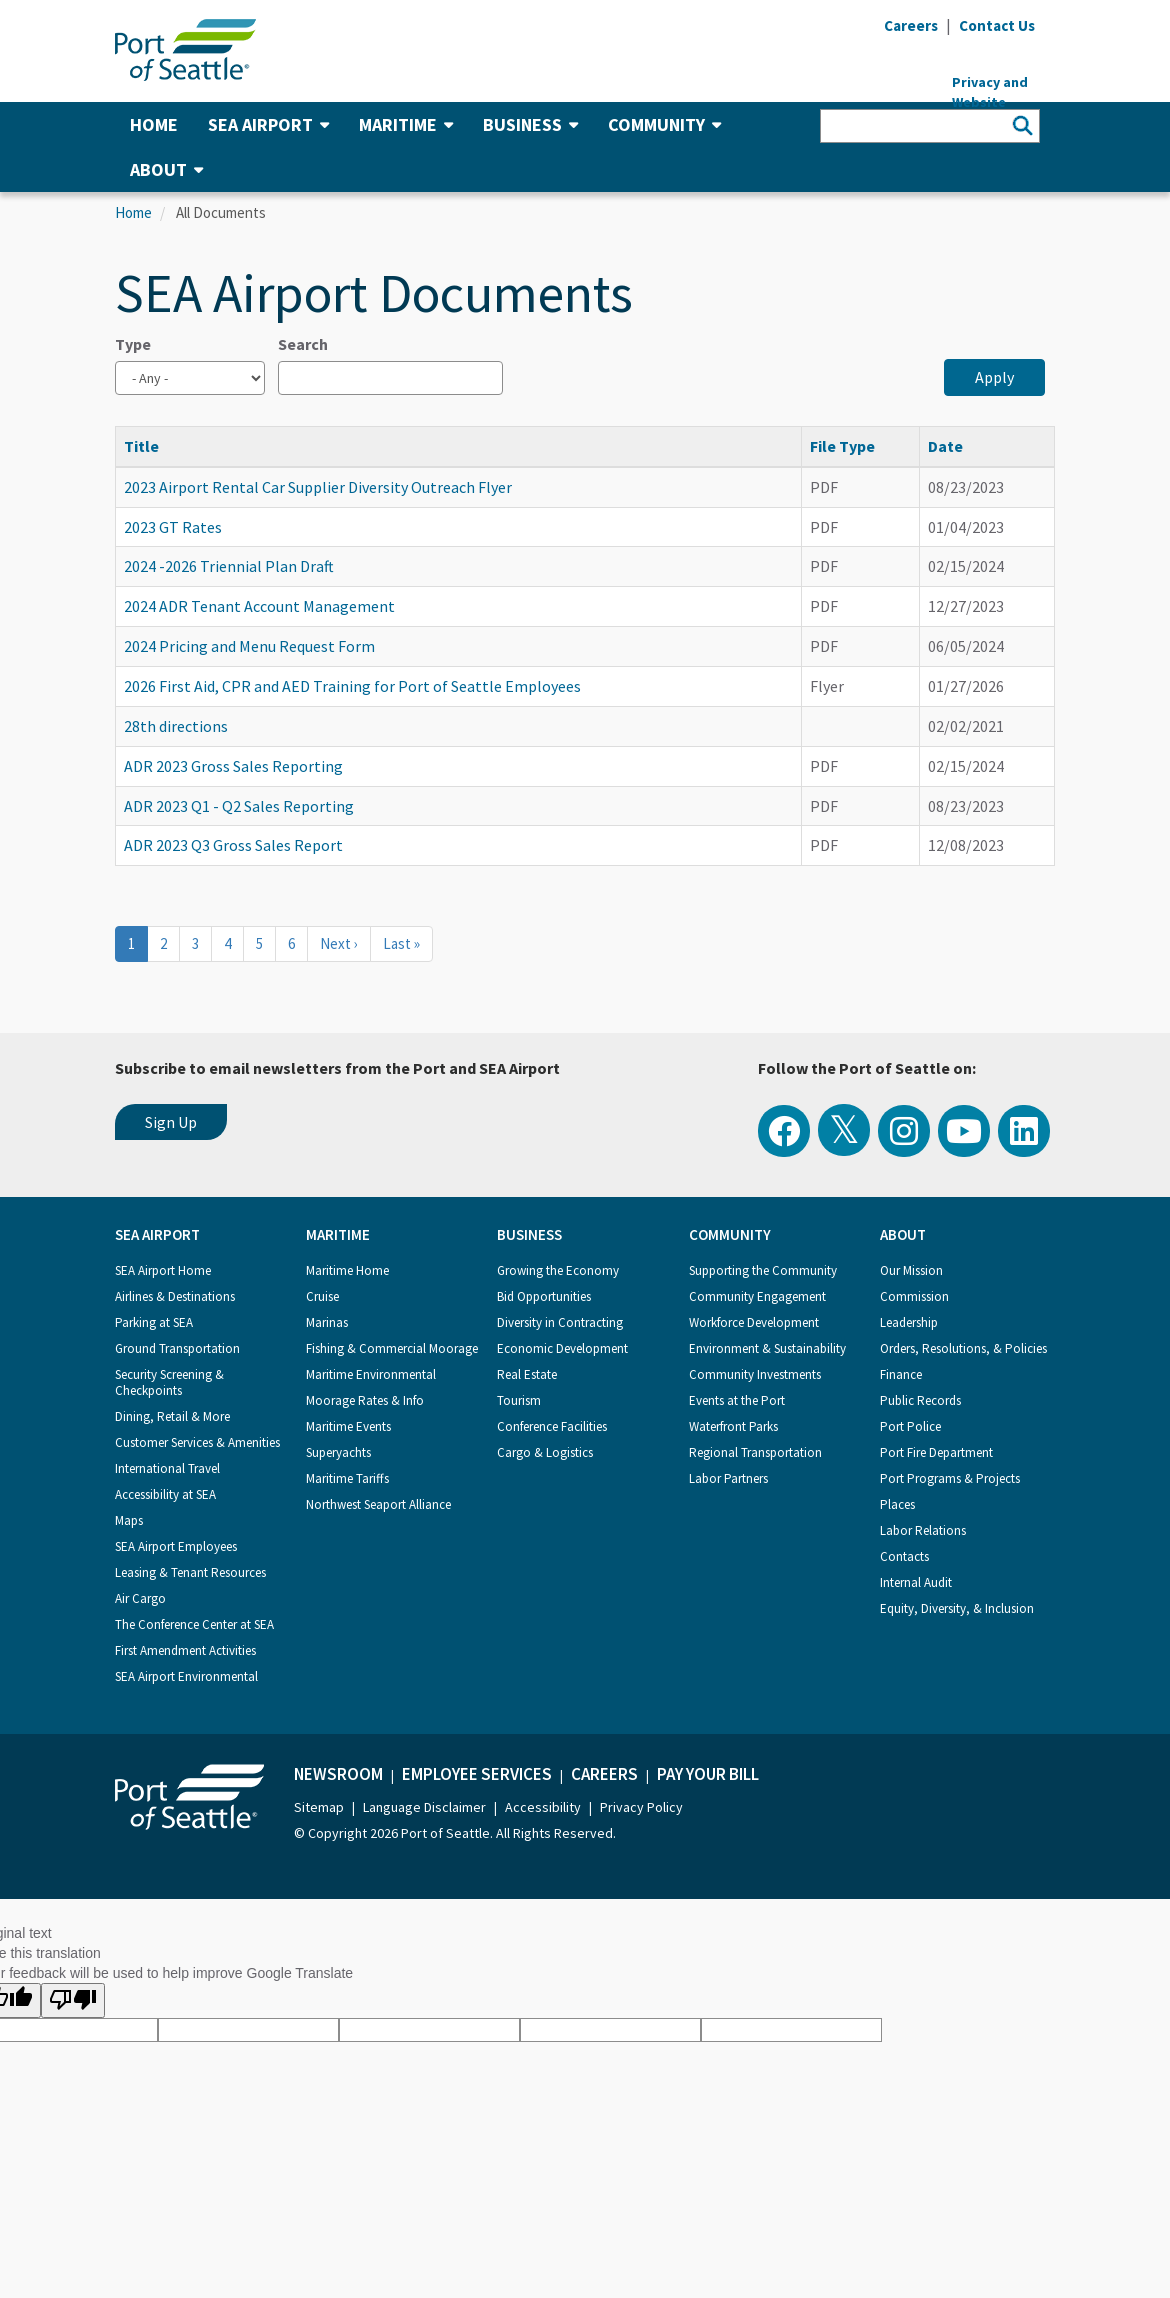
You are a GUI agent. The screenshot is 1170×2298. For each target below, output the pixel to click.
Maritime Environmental (371, 1374)
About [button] (166, 169)
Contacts (904, 1556)
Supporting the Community (763, 1270)
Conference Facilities (552, 1426)
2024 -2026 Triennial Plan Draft (229, 566)
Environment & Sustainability (767, 1348)
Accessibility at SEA (165, 1494)
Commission (914, 1296)
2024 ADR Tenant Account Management (259, 606)
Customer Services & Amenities (197, 1442)
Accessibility (543, 1807)
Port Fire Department (936, 1452)
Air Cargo (140, 1598)
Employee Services (477, 1774)
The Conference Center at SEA (194, 1624)
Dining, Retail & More (172, 1416)
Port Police (910, 1426)
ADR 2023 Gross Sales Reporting (233, 766)
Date (945, 446)
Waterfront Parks (733, 1426)
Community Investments (755, 1374)
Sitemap (319, 1807)
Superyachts (338, 1452)
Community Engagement (757, 1296)
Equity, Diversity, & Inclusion (957, 1608)
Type (133, 344)
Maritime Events (348, 1426)
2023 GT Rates (173, 527)
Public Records (920, 1400)
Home (154, 124)
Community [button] (664, 124)
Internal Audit (916, 1582)
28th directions (176, 726)
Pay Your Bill (708, 1774)
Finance (901, 1374)
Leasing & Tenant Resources (190, 1572)
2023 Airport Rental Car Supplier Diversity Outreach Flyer (318, 487)
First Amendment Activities (185, 1650)
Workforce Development (754, 1322)
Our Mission (911, 1270)
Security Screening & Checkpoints (169, 1382)
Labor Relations (923, 1530)
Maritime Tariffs (347, 1478)
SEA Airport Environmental (186, 1676)
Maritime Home (347, 1270)
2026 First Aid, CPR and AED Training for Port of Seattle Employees (352, 686)
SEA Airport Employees (176, 1546)
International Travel (167, 1468)
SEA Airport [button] (268, 124)
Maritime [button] (406, 124)
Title (151, 446)
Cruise (322, 1296)
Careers (604, 1774)
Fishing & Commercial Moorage (392, 1348)
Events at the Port (737, 1400)
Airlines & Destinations (175, 1296)
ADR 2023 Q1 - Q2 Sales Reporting (239, 806)
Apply (994, 377)
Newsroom (338, 1774)
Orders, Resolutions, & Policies (963, 1348)
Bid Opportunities (544, 1296)
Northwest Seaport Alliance (378, 1504)
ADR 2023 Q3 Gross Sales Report (233, 845)
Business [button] (530, 124)
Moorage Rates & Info (365, 1400)
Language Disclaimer (424, 1807)
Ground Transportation (177, 1348)
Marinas (327, 1322)
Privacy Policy (641, 1807)
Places (897, 1504)
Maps (129, 1520)
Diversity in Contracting (560, 1322)
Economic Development (562, 1348)
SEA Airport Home (163, 1270)
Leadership (909, 1322)
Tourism (519, 1400)
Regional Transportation (755, 1452)
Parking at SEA (154, 1322)
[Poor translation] (73, 2000)
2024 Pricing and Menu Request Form (249, 646)
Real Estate (527, 1374)
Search (303, 344)
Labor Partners (728, 1478)
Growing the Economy (558, 1270)
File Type (842, 446)
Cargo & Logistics (545, 1452)
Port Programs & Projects (950, 1478)
